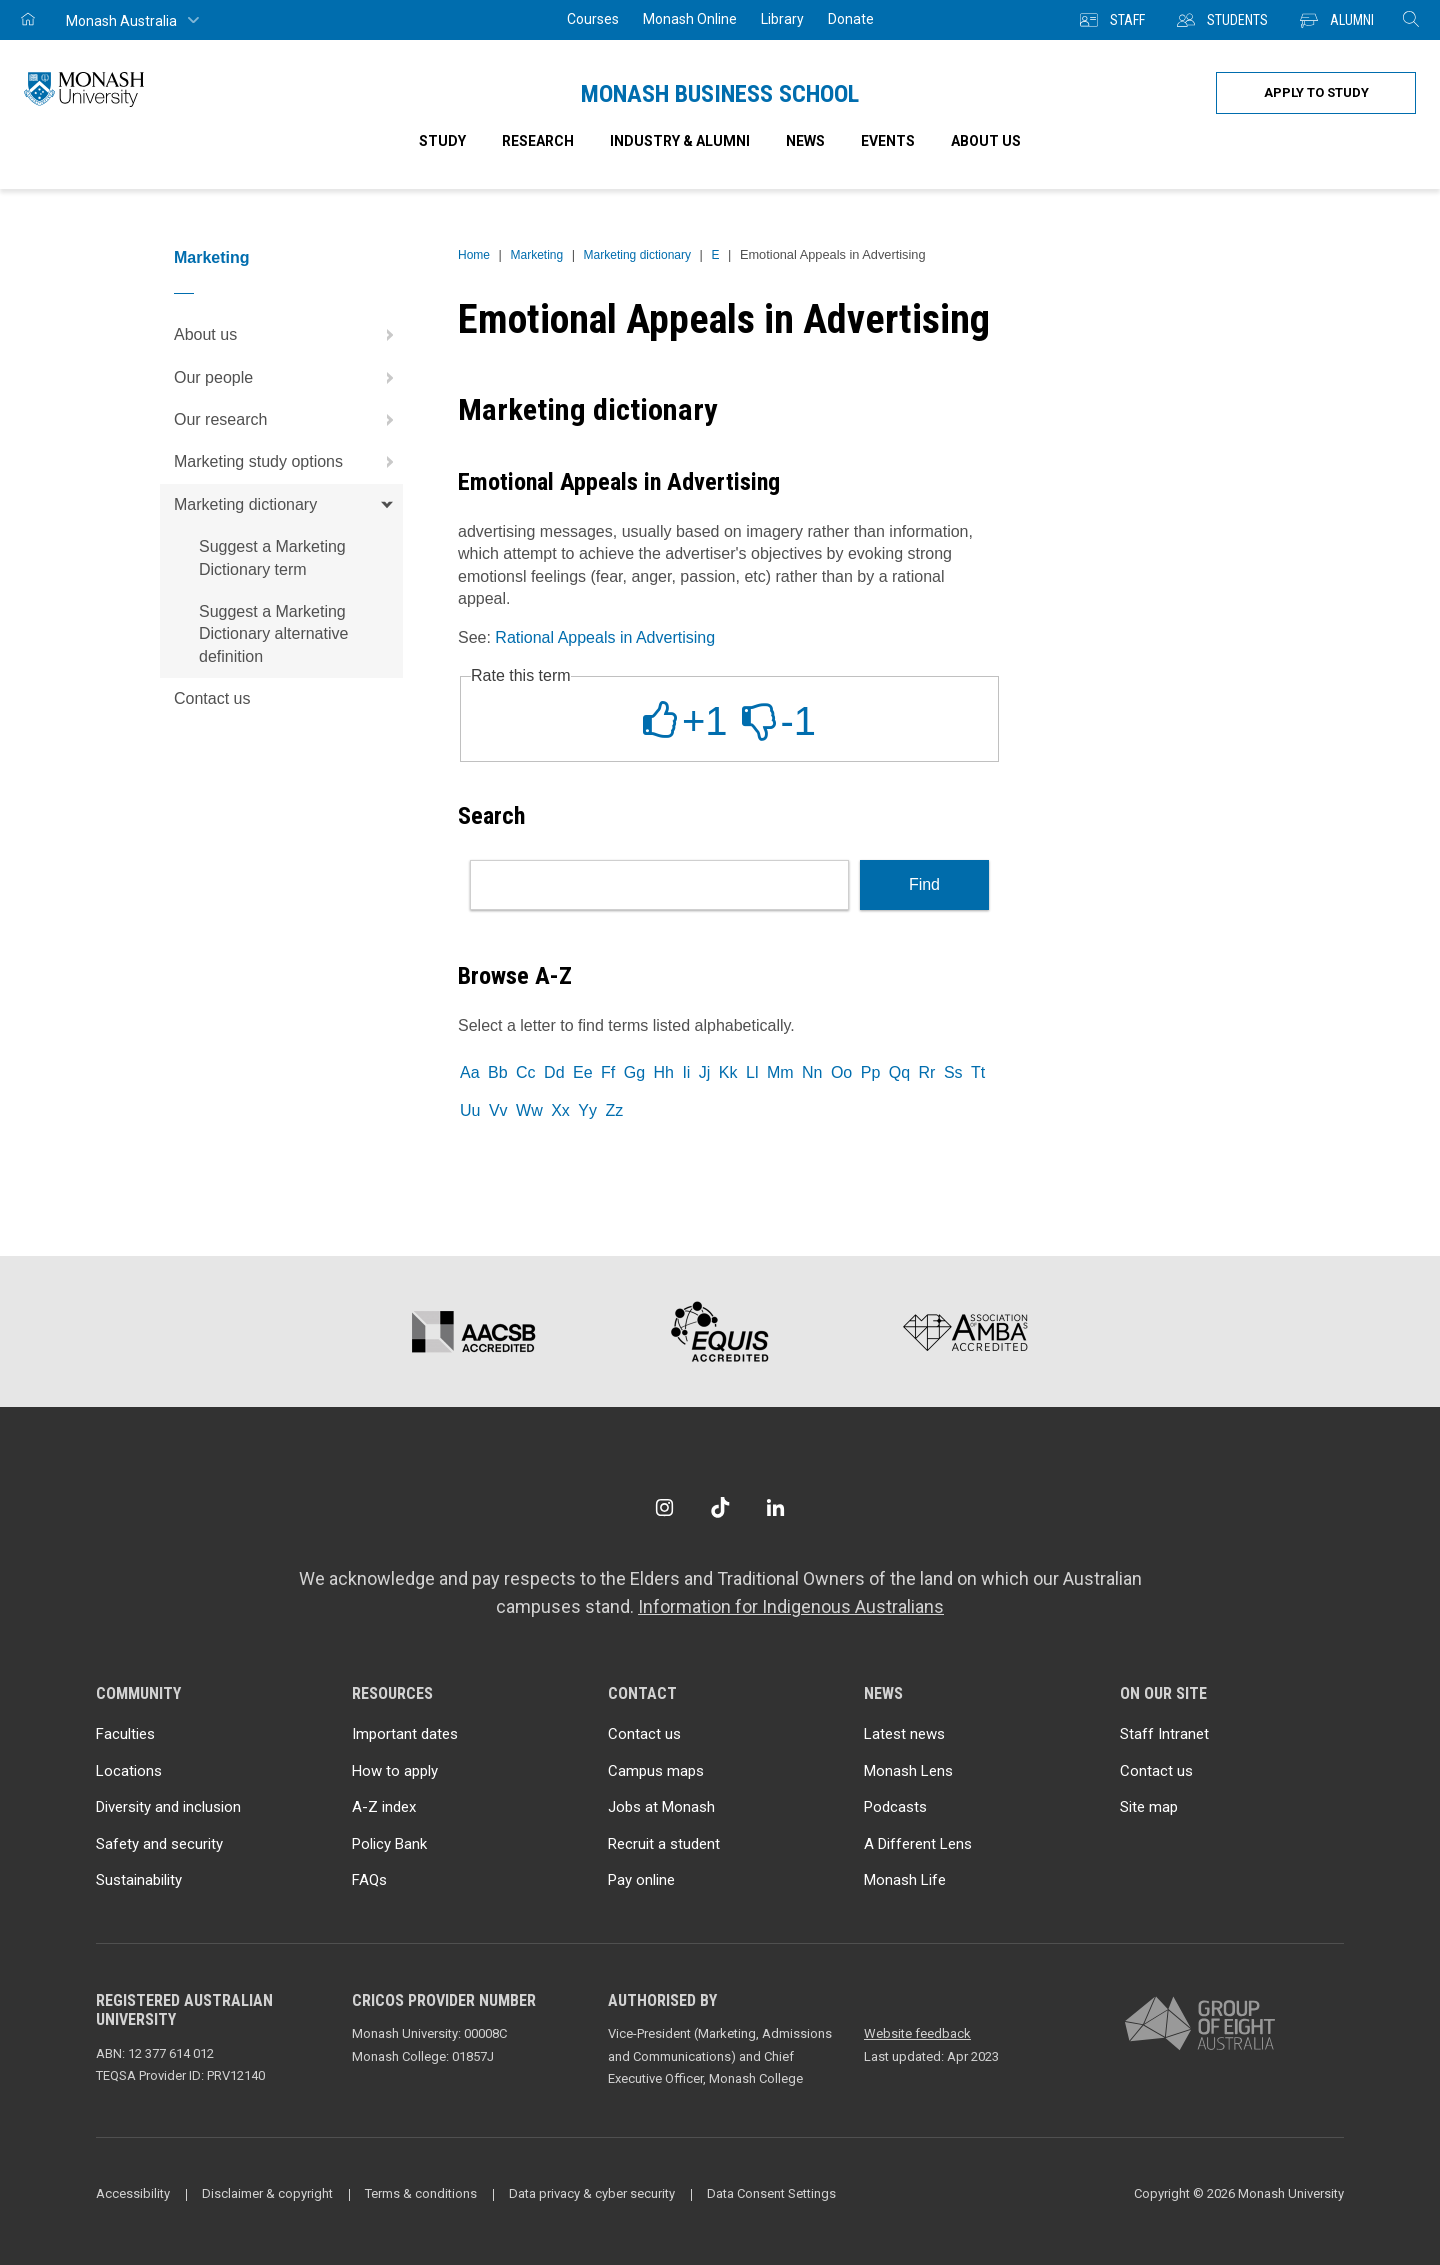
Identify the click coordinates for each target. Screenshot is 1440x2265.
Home (474, 255)
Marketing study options (288, 462)
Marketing (212, 257)
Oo (841, 1072)
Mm (780, 1072)
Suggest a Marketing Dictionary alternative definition (273, 634)
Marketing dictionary (288, 505)
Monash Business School (720, 94)
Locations (129, 1771)
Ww (529, 1110)
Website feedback (917, 2033)
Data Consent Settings (771, 2193)
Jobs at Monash (661, 1807)
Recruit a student (664, 1844)
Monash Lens (908, 1771)
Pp (871, 1072)
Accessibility (133, 2193)
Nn (812, 1072)
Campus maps (656, 1771)
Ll (752, 1072)
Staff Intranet (1164, 1734)
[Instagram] (664, 1507)
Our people (288, 378)
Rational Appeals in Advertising (605, 637)
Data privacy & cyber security (592, 2193)
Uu (470, 1110)
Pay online (641, 1880)
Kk (728, 1072)
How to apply (395, 1771)
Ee (583, 1072)
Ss (953, 1072)
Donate (851, 19)
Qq (899, 1072)
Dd (554, 1072)
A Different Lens (918, 1844)
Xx (560, 1110)
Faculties (125, 1734)
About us (288, 335)
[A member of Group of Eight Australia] (1200, 2024)
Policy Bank (389, 1844)
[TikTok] (720, 1507)
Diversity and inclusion (168, 1807)
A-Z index (384, 1807)
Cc (526, 1072)
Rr (927, 1072)
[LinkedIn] (775, 1507)
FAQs (369, 1880)
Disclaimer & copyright (267, 2193)
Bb (498, 1072)
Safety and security (159, 1844)
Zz (614, 1110)
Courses (593, 19)
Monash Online (690, 19)
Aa (470, 1072)
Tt (978, 1072)
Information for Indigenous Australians (791, 1606)
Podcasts (895, 1807)
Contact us (212, 698)
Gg (634, 1072)
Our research (288, 420)
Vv (498, 1110)
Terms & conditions (421, 2193)
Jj (705, 1072)
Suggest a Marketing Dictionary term (272, 557)
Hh (663, 1072)
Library (782, 19)
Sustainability (139, 1880)
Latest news (904, 1734)
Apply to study (1316, 92)
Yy (587, 1110)
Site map (1149, 1807)
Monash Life (905, 1880)
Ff (608, 1072)
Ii (686, 1072)
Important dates (405, 1734)
